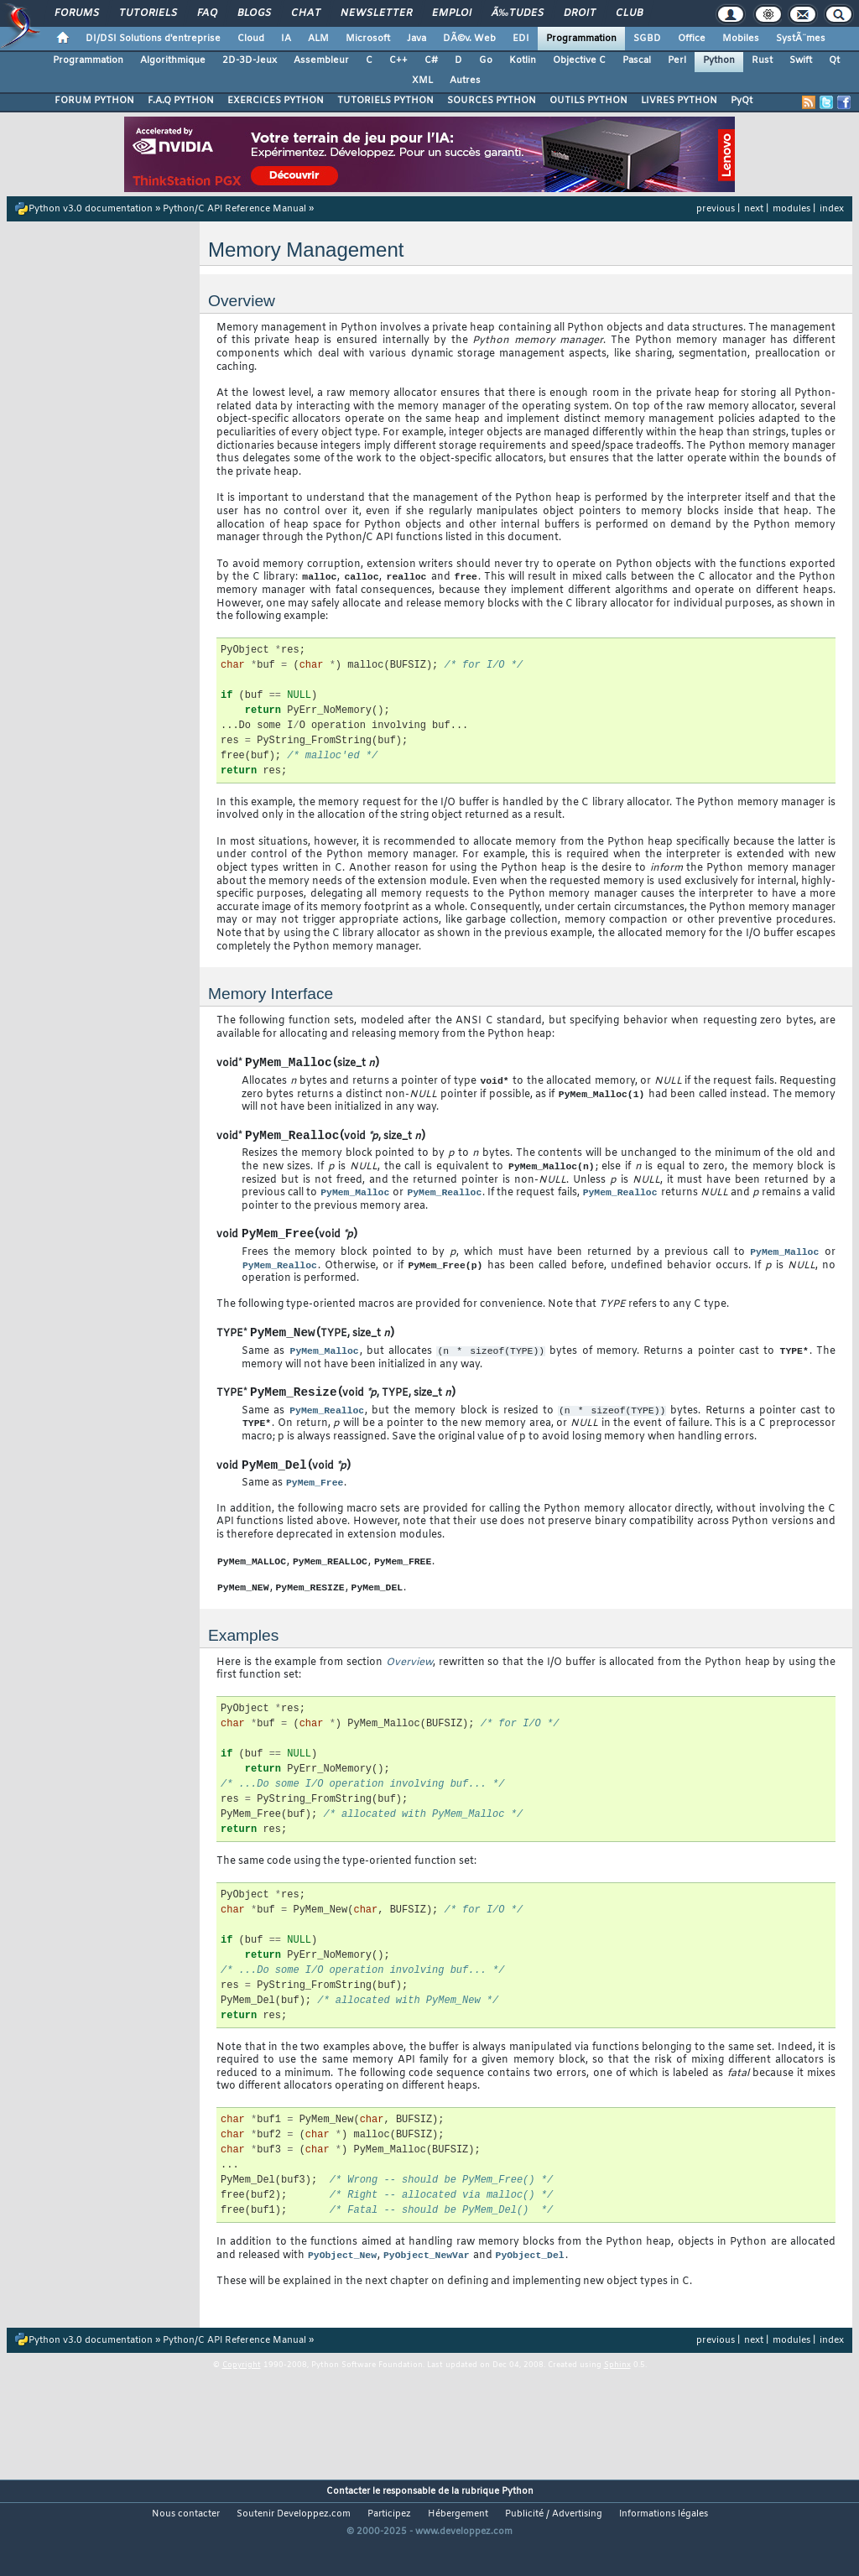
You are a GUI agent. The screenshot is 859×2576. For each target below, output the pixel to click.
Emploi (451, 13)
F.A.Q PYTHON (181, 101)
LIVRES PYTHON (679, 101)
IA (286, 38)
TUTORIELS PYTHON (385, 101)
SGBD (647, 38)
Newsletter (376, 13)
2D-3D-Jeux (249, 60)
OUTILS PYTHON (588, 101)
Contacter (348, 2525)
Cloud (250, 38)
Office (691, 38)
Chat (305, 13)
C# (431, 60)
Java (416, 38)
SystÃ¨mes (800, 38)
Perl (677, 60)
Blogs (254, 13)
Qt (834, 60)
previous (715, 209)
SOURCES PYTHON (491, 101)
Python (719, 60)
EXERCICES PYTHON (275, 101)
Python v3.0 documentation (91, 209)
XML (422, 80)
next (753, 209)
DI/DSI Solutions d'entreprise (153, 38)
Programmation (581, 38)
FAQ (207, 13)
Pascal (636, 60)
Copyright (241, 2399)
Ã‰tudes (517, 13)
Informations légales (663, 2547)
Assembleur (321, 60)
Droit (579, 13)
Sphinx (617, 2399)
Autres (465, 80)
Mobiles (740, 38)
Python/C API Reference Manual (234, 209)
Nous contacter (186, 2547)
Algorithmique (173, 60)
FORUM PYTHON (94, 101)
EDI (521, 38)
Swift (800, 60)
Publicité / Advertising (553, 2547)
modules (791, 209)
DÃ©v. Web (469, 38)
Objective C (579, 60)
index (832, 209)
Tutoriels (148, 13)
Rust (762, 60)
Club (629, 13)
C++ (398, 60)
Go (485, 60)
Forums (77, 13)
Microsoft (368, 38)
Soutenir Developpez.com (294, 2547)
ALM (318, 38)
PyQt (741, 101)
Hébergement (458, 2547)
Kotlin (522, 60)
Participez (389, 2547)
